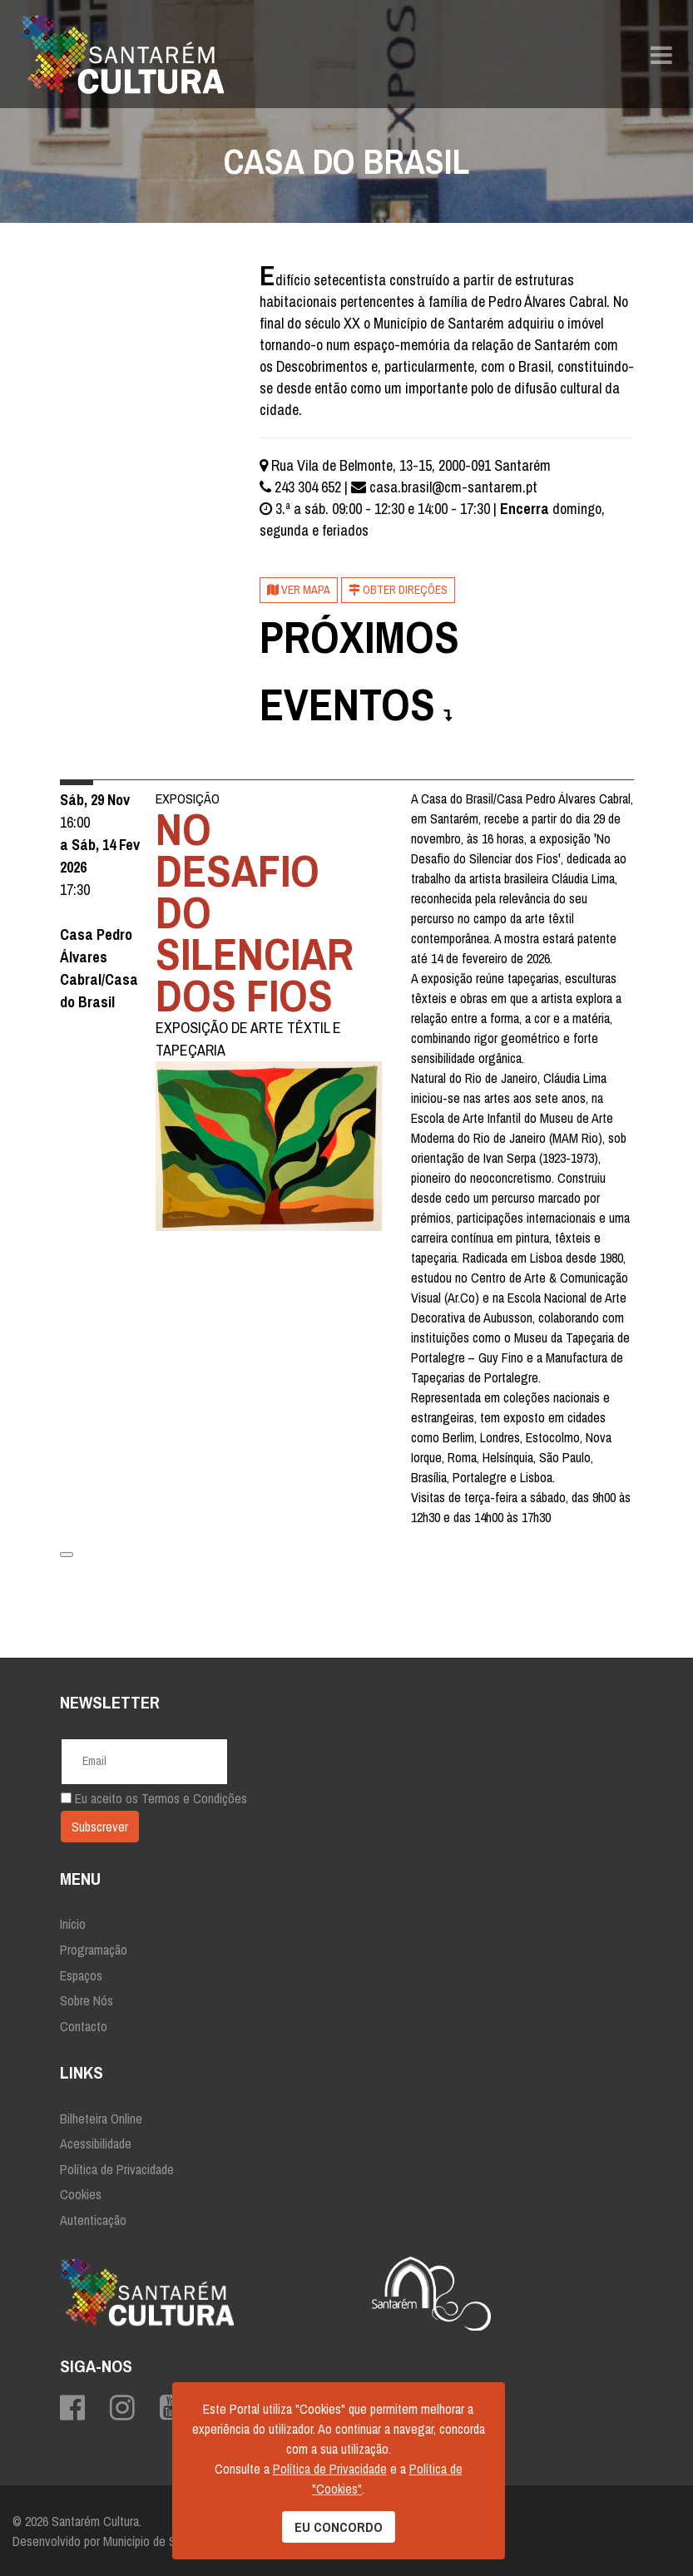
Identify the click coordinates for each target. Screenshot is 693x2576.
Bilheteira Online (101, 2118)
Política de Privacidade (117, 2169)
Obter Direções (398, 589)
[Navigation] (661, 54)
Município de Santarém (160, 2541)
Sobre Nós (86, 2000)
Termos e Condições (194, 1798)
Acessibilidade (95, 2143)
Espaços (81, 1975)
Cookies (80, 2194)
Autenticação (93, 2220)
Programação (93, 1950)
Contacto (83, 2026)
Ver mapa (298, 589)
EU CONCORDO (339, 2527)
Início (73, 1924)
